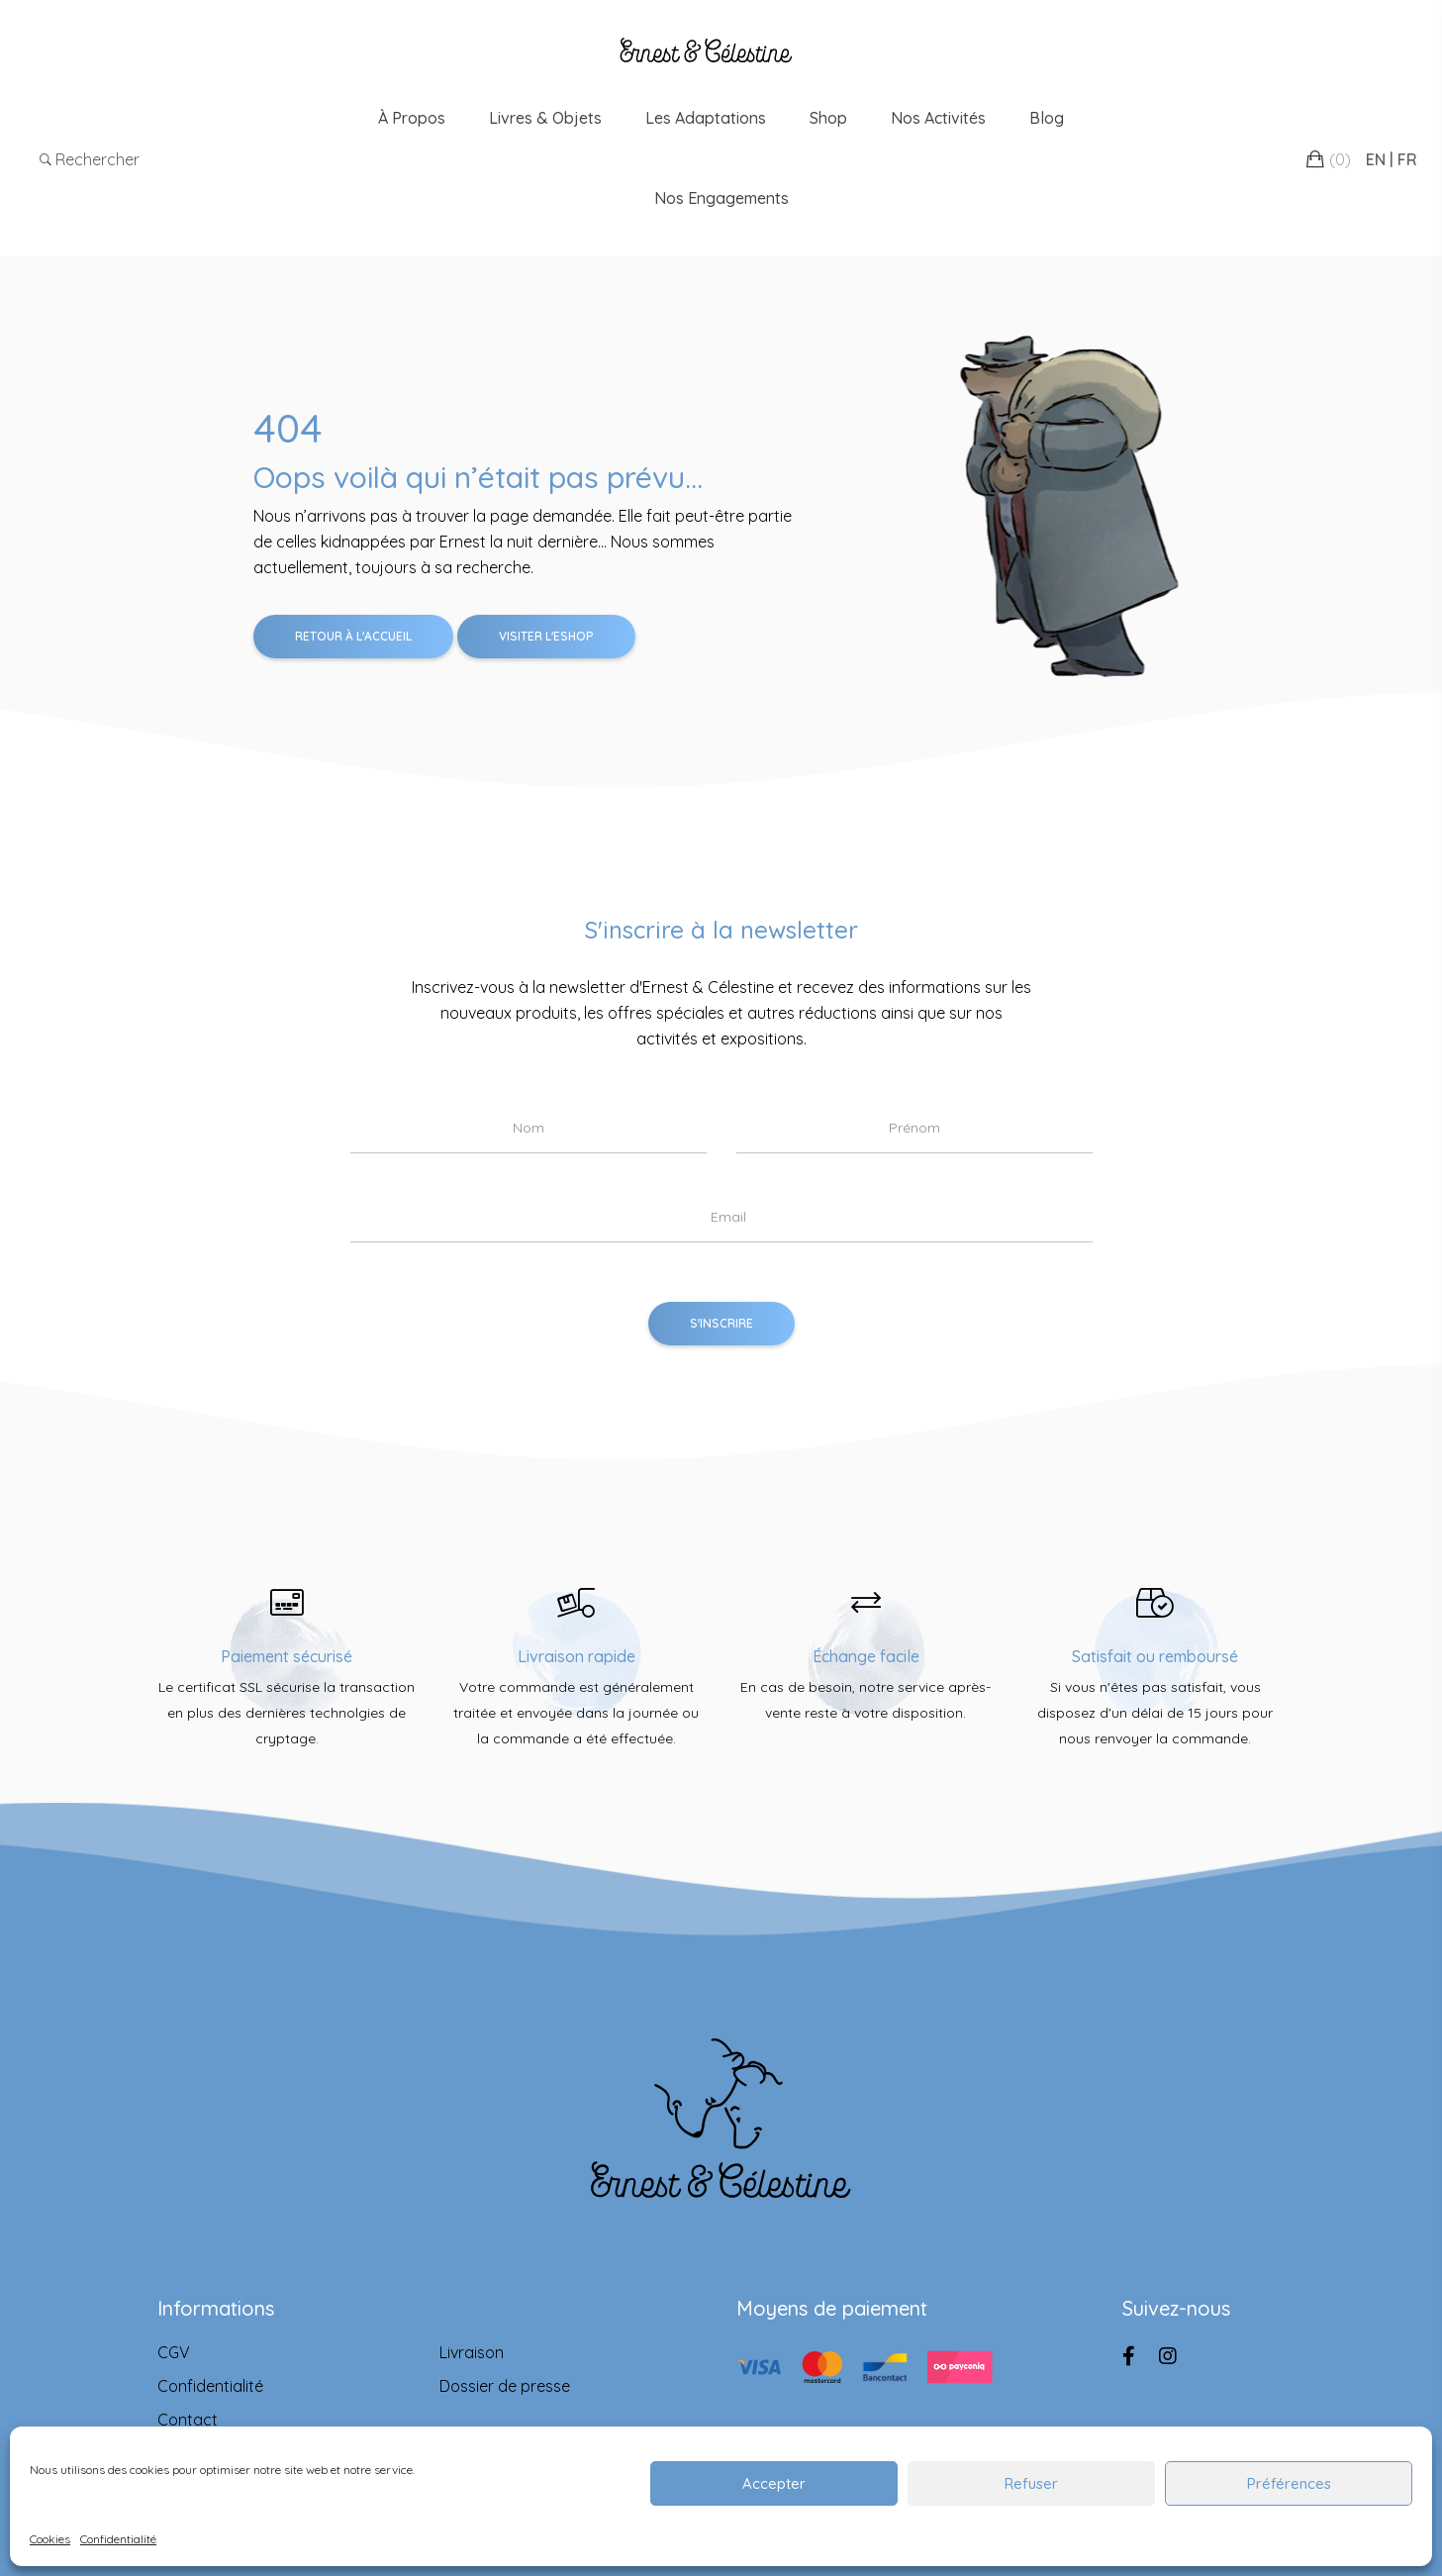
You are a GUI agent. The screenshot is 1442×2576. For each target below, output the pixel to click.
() (1340, 159)
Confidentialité (118, 2538)
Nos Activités (938, 118)
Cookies (50, 2538)
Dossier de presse (504, 2386)
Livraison (471, 2352)
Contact (187, 2419)
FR (1407, 159)
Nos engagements (721, 198)
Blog (1046, 118)
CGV (173, 2352)
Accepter (774, 2483)
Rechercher (90, 159)
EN (1376, 159)
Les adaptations (705, 118)
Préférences (1289, 2483)
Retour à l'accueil (353, 636)
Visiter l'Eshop (546, 636)
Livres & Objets (545, 118)
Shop (828, 118)
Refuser (1031, 2483)
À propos (411, 118)
